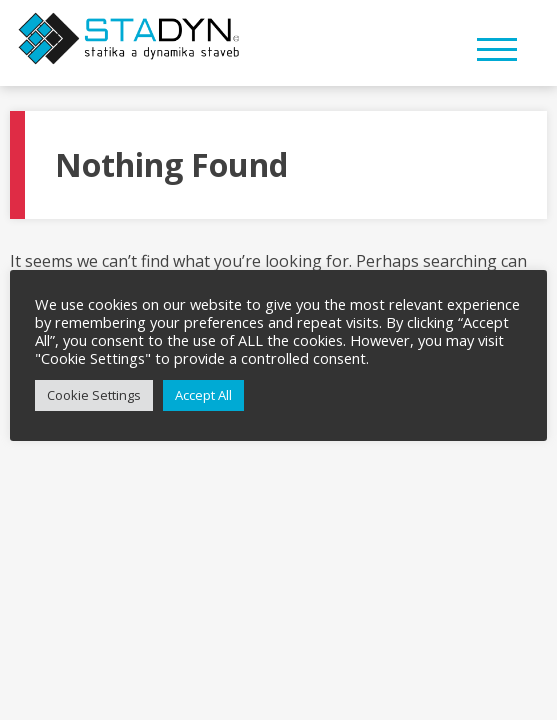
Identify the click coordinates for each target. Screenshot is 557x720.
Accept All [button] (203, 395)
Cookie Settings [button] (94, 395)
